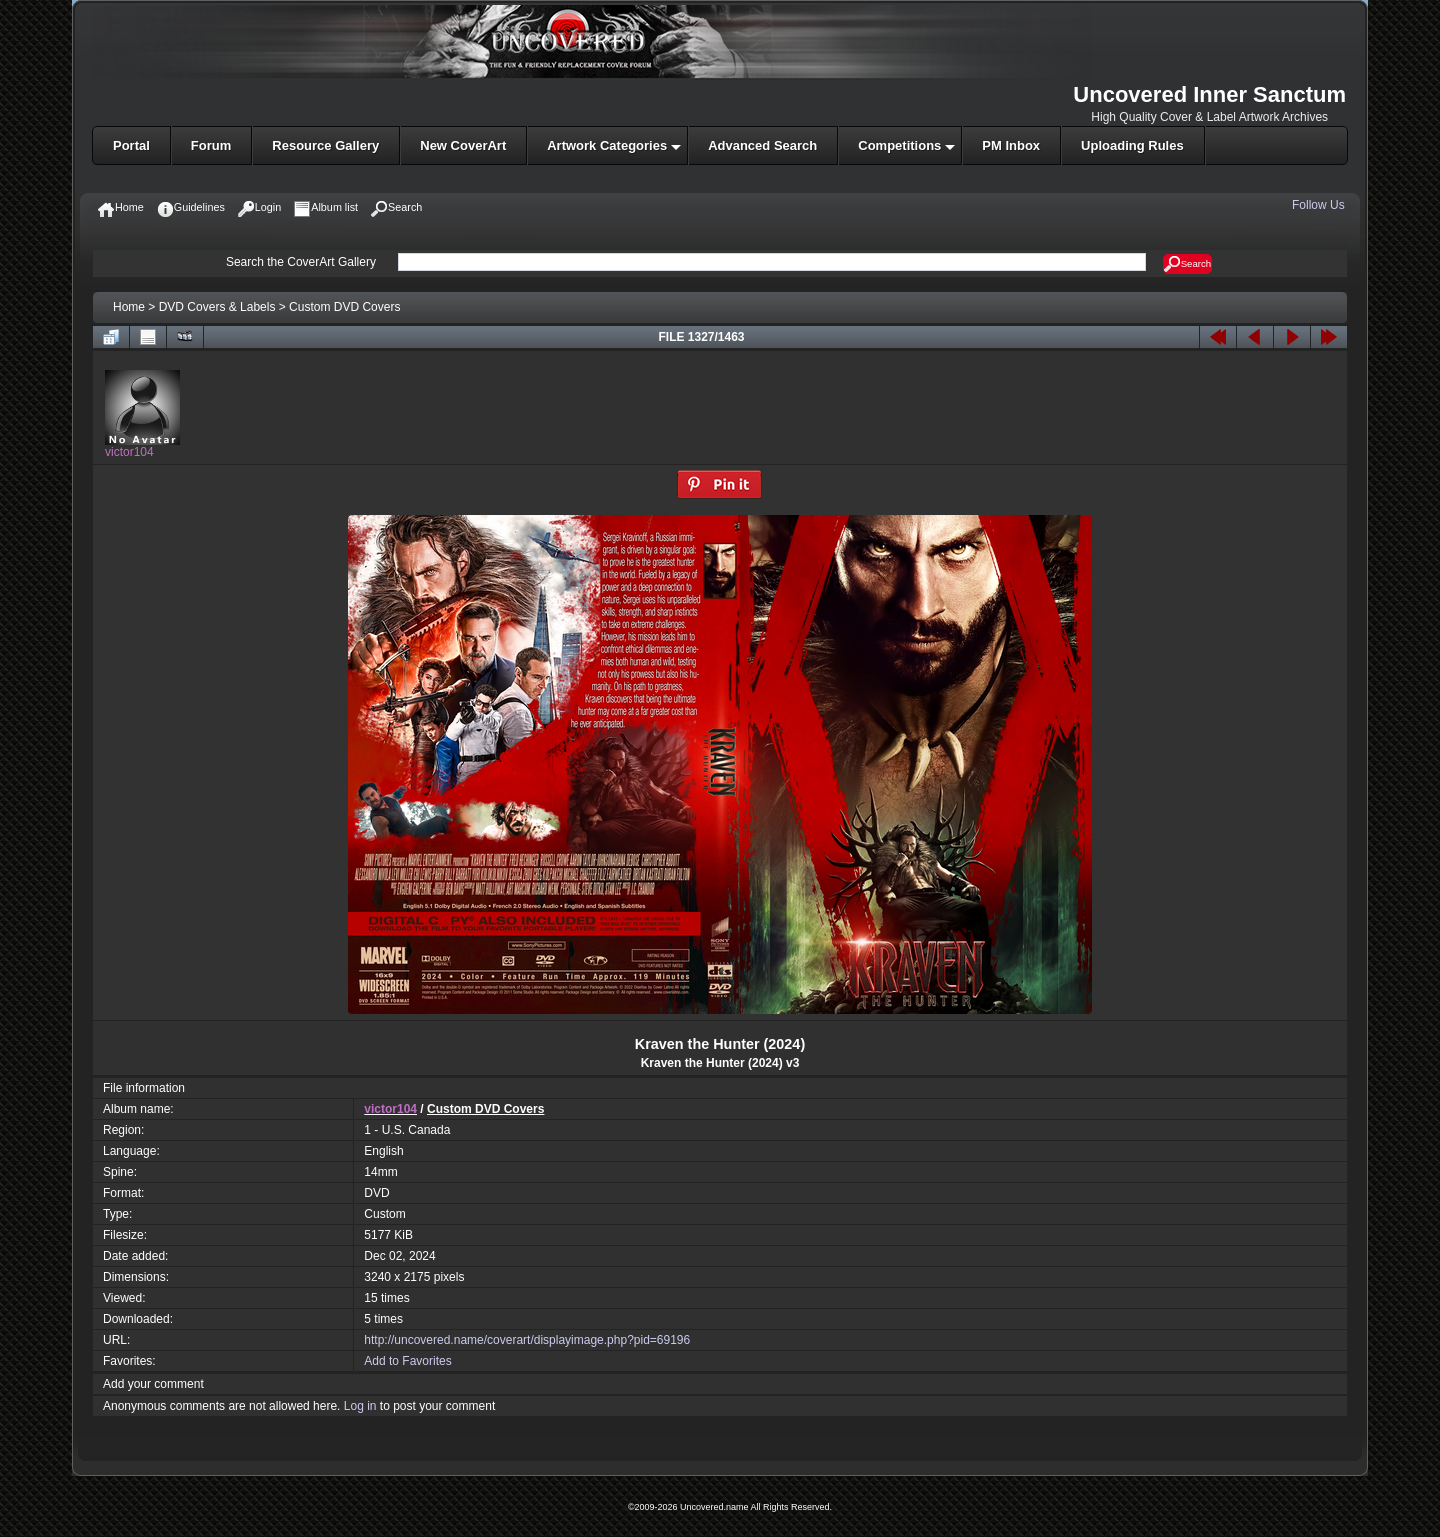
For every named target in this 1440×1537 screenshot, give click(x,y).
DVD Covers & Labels (217, 307)
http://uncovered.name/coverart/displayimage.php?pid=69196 (527, 1340)
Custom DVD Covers (344, 307)
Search (1187, 264)
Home (129, 307)
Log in (360, 1406)
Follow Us (1320, 205)
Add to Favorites (407, 1361)
